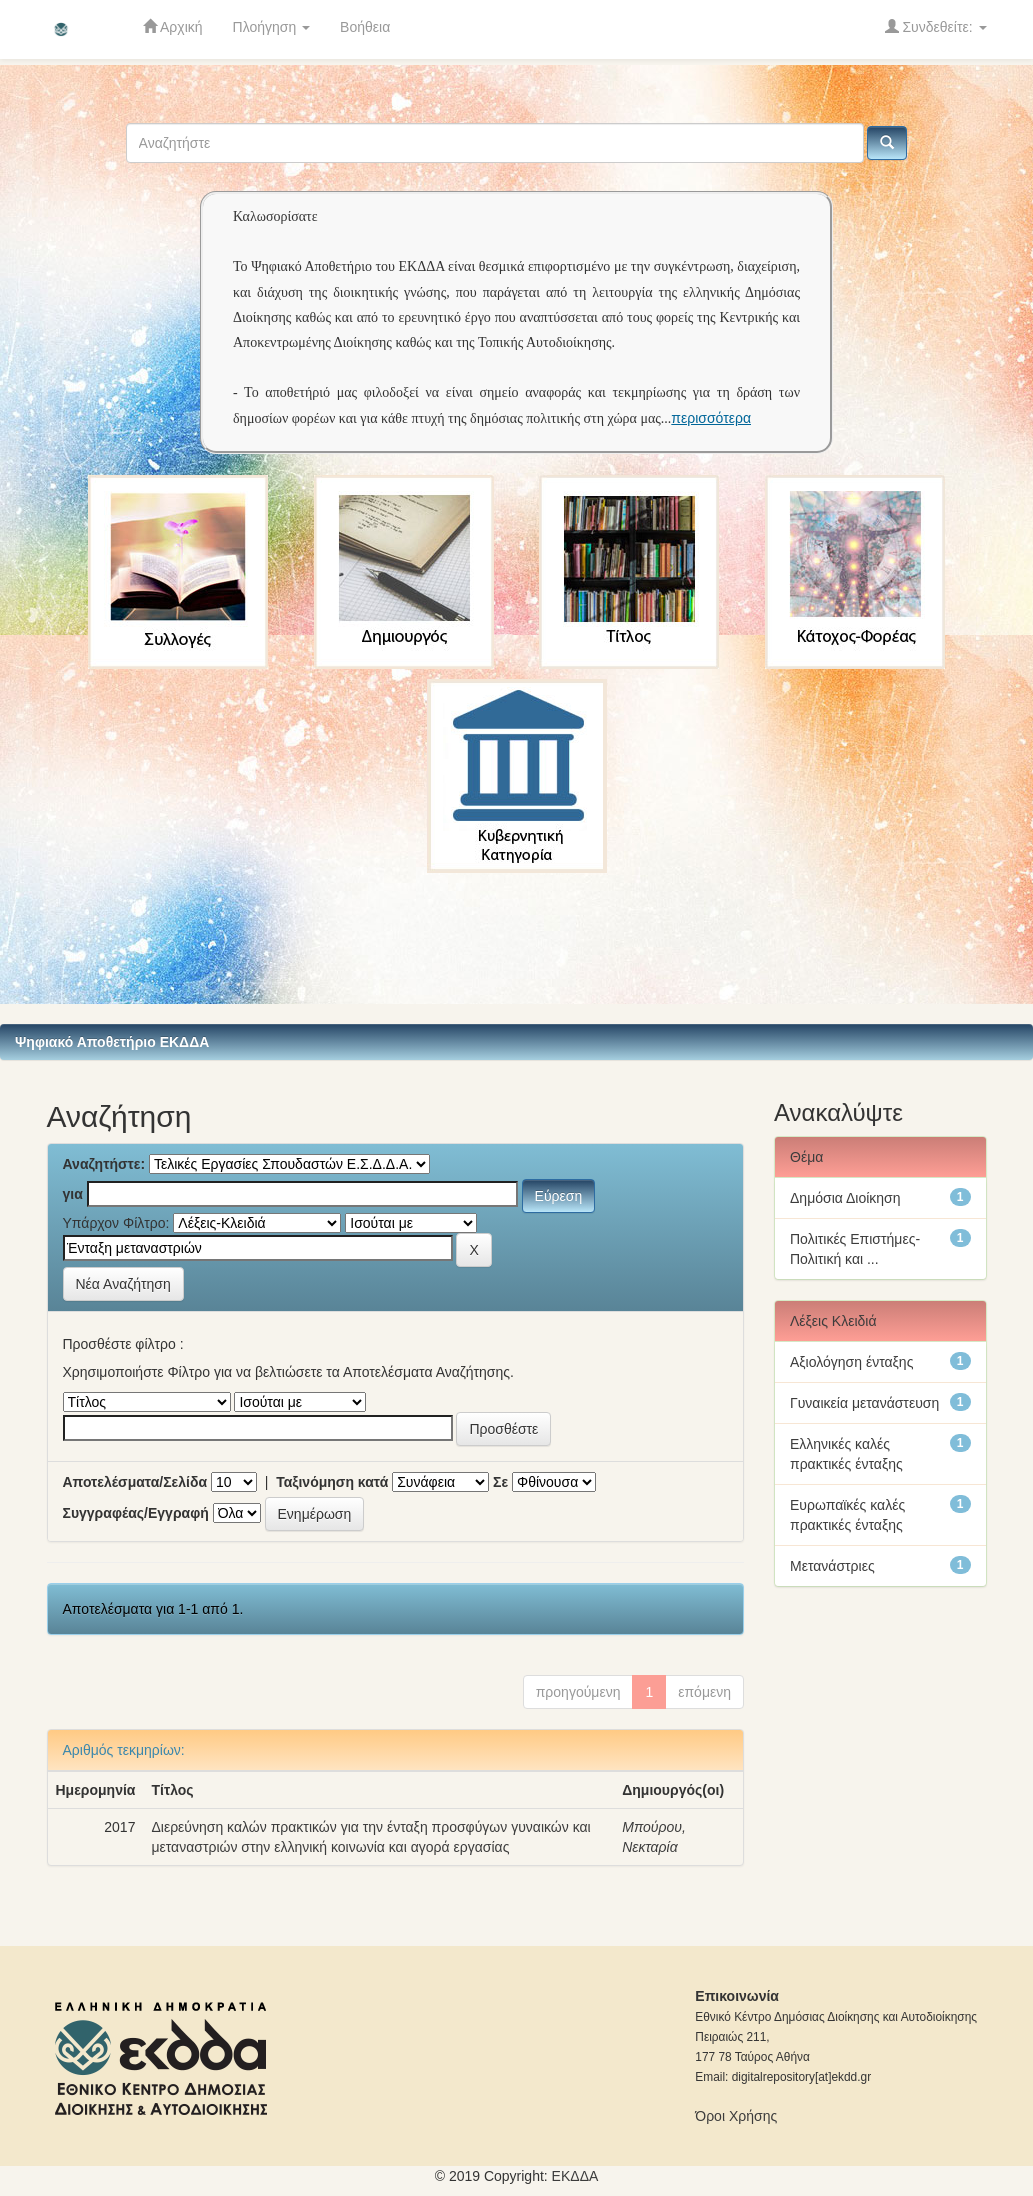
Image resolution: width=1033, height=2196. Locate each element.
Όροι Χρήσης (736, 2116)
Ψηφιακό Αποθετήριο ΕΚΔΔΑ (112, 1042)
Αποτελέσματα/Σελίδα (135, 1482)
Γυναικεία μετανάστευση (864, 1403)
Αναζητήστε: (104, 1164)
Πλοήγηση (272, 27)
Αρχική (173, 26)
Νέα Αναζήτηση (123, 1284)
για (73, 1194)
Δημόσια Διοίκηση (845, 1198)
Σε (500, 1482)
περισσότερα (711, 418)
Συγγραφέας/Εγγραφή (136, 1513)
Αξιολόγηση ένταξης (851, 1362)
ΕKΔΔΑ (575, 2176)
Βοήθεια (365, 27)
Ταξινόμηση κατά (332, 1482)
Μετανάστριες (832, 1566)
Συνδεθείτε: (936, 26)
